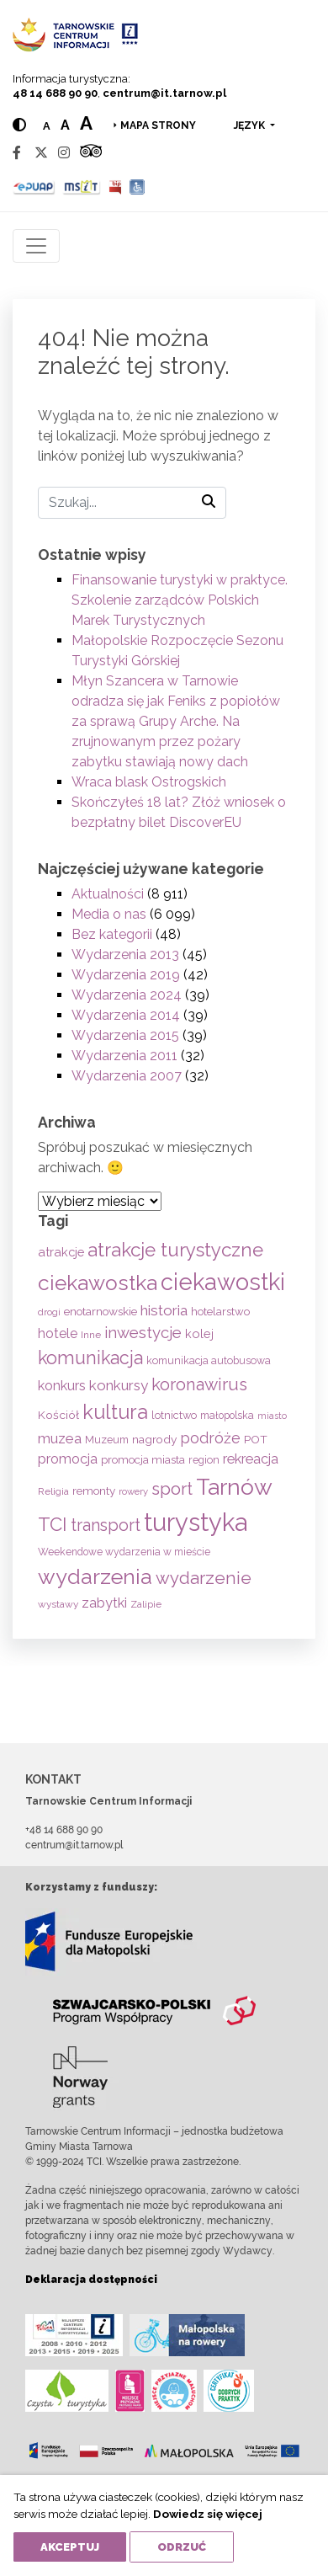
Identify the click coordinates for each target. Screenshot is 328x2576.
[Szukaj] (132, 503)
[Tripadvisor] (91, 153)
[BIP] (115, 187)
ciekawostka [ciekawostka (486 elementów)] (97, 1283)
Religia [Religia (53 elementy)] (53, 1491)
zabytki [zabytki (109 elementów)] (104, 1603)
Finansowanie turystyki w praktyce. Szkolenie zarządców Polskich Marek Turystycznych (179, 600)
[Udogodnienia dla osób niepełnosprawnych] (137, 187)
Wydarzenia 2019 (125, 975)
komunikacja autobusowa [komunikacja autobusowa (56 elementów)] (208, 1360)
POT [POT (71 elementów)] (255, 1439)
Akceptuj (69, 2547)
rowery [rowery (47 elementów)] (133, 1491)
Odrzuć (181, 2547)
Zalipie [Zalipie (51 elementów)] (145, 1604)
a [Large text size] (86, 123)
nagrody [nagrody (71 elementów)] (154, 1439)
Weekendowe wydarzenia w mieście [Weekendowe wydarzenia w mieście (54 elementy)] (124, 1552)
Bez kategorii (111, 934)
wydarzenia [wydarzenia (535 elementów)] (95, 1576)
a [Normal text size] (46, 126)
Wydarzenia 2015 (125, 1035)
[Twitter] (41, 153)
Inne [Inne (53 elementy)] (91, 1335)
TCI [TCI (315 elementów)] (52, 1524)
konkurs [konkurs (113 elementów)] (62, 1386)
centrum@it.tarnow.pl (164, 93)
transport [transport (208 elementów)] (105, 1525)
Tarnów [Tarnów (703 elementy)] (234, 1487)
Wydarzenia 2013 (125, 955)
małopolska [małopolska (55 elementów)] (227, 1415)
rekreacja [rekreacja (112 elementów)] (250, 1459)
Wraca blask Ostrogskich (148, 782)
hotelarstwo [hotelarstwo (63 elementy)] (220, 1311)
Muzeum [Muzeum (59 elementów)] (107, 1439)
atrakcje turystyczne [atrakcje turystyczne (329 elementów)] (175, 1250)
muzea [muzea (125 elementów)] (60, 1438)
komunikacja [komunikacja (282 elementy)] (90, 1357)
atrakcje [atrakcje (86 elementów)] (61, 1252)
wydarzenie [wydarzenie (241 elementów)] (203, 1578)
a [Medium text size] (65, 125)
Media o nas (108, 914)
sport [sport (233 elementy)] (172, 1489)
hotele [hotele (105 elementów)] (57, 1333)
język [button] (250, 125)
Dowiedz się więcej (207, 2513)
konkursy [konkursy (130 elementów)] (118, 1385)
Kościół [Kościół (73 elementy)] (58, 1414)
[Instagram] (64, 153)
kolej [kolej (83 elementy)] (199, 1333)
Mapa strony (158, 125)
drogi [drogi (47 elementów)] (49, 1312)
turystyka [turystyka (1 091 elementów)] (195, 1522)
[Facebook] (17, 153)
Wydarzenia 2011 (124, 1056)
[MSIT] (81, 187)
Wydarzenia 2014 (125, 1015)
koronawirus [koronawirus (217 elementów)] (199, 1384)
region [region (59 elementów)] (204, 1459)
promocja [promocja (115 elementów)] (68, 1459)
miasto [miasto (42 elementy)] (272, 1416)
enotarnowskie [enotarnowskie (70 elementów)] (100, 1311)
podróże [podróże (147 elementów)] (210, 1438)
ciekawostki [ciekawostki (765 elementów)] (223, 1281)
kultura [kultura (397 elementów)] (115, 1411)
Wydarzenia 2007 (126, 1076)
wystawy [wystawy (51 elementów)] (58, 1604)
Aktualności (107, 894)
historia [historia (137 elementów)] (164, 1310)
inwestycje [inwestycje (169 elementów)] (143, 1332)
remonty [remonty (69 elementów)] (93, 1490)
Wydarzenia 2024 (126, 995)
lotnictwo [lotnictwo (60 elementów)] (174, 1415)
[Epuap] (34, 187)
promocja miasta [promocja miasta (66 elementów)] (143, 1459)
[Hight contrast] (19, 125)
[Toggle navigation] (36, 246)
